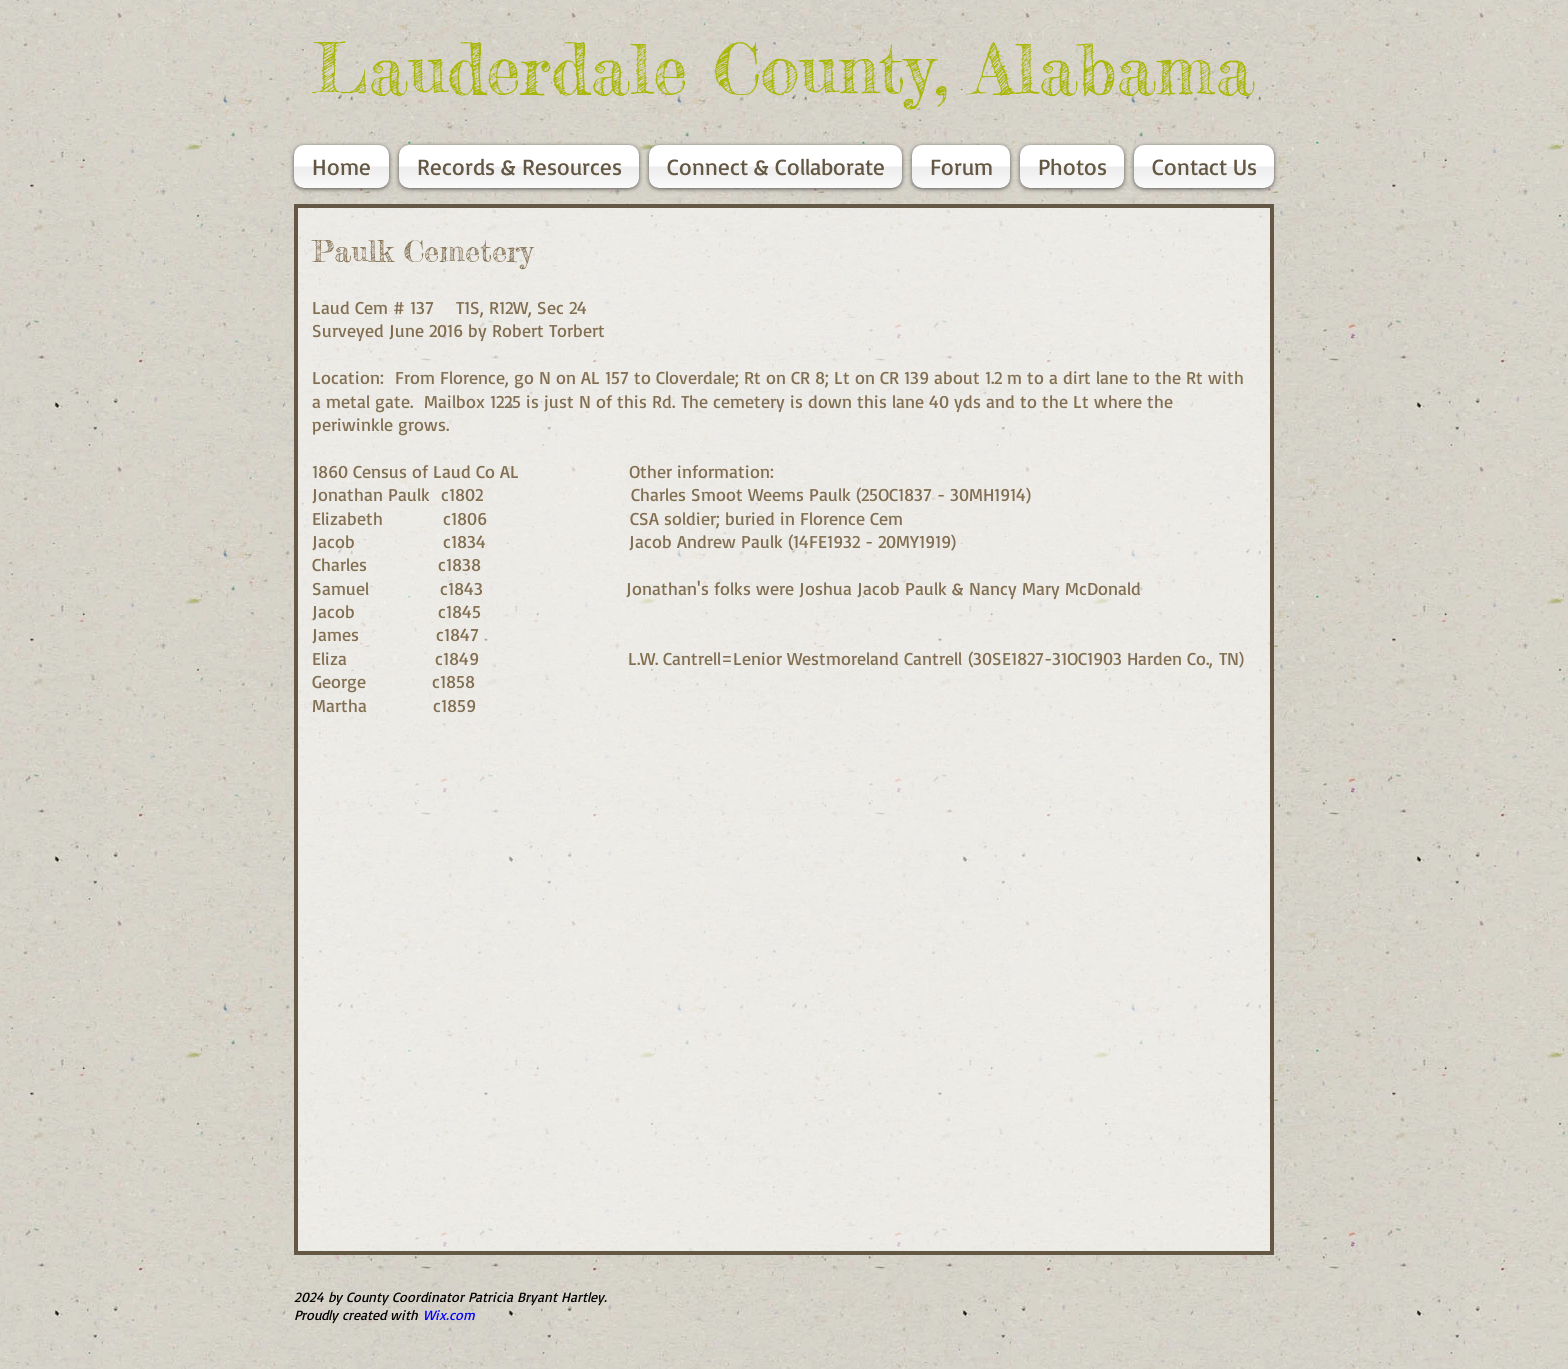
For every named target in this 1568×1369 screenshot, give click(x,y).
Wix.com (449, 1314)
